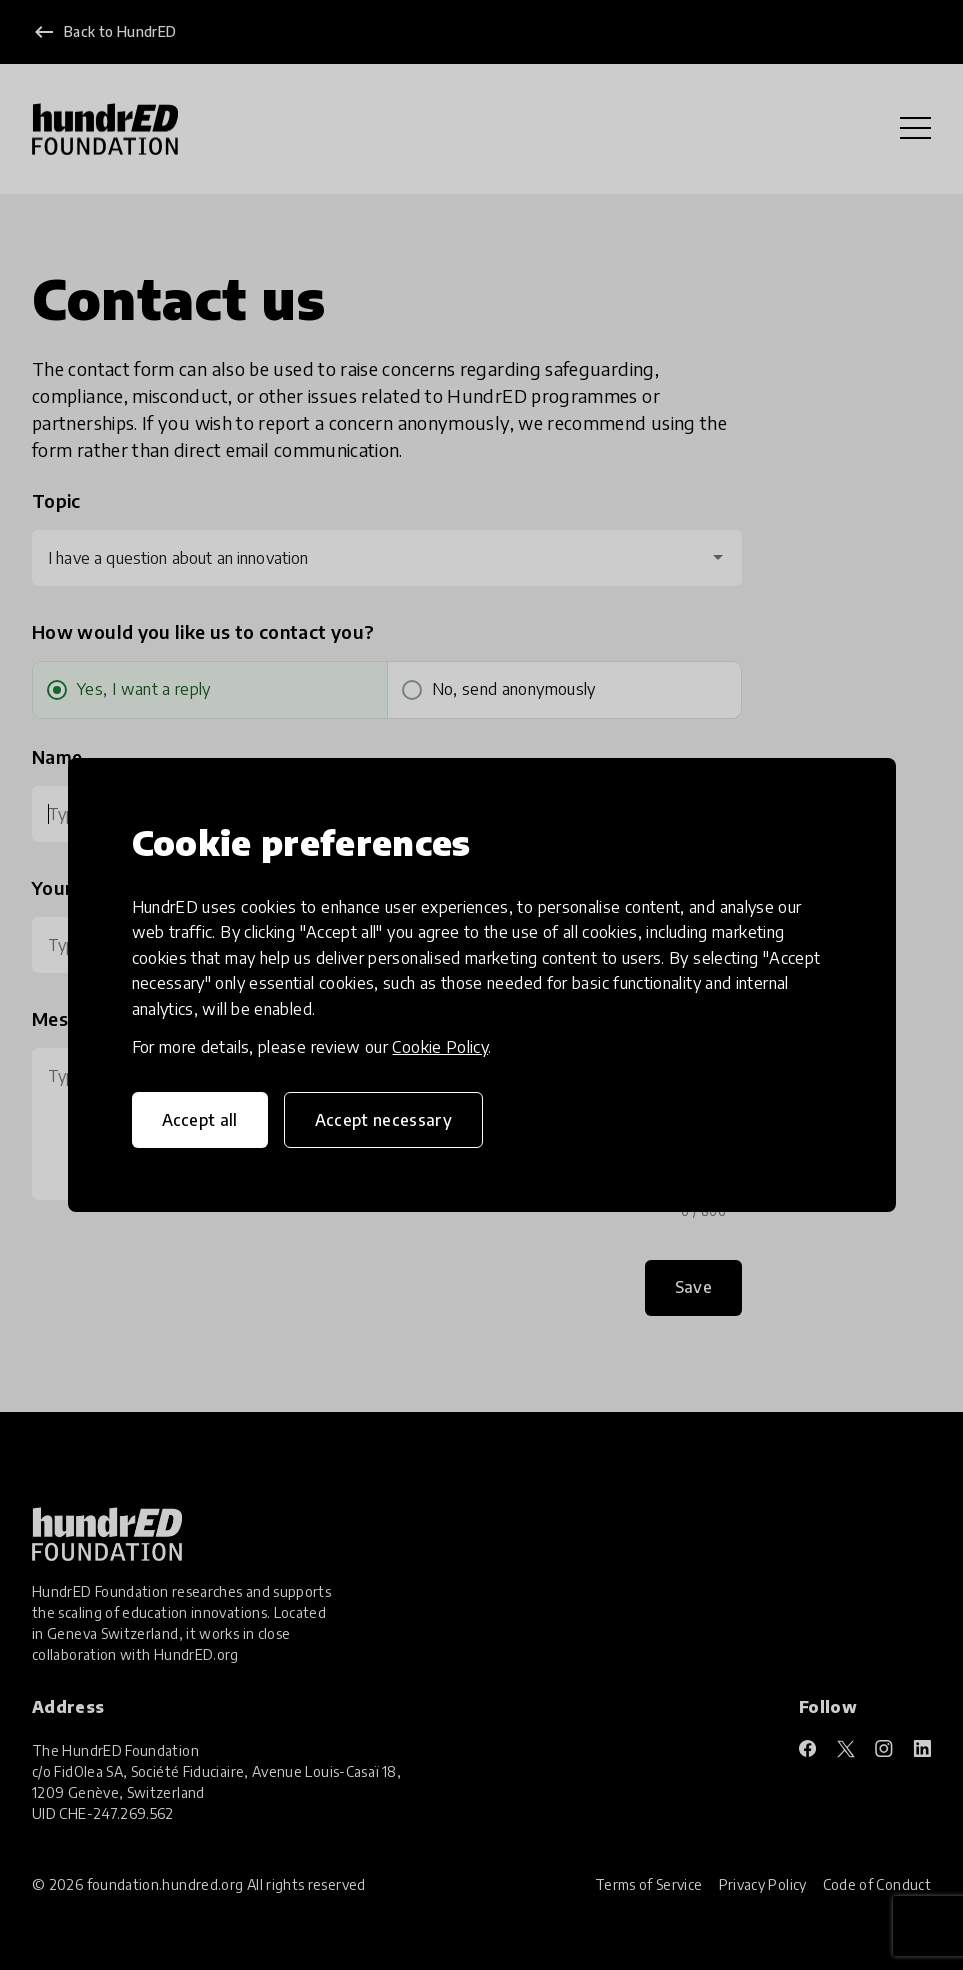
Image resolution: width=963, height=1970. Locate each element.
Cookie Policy (440, 1047)
